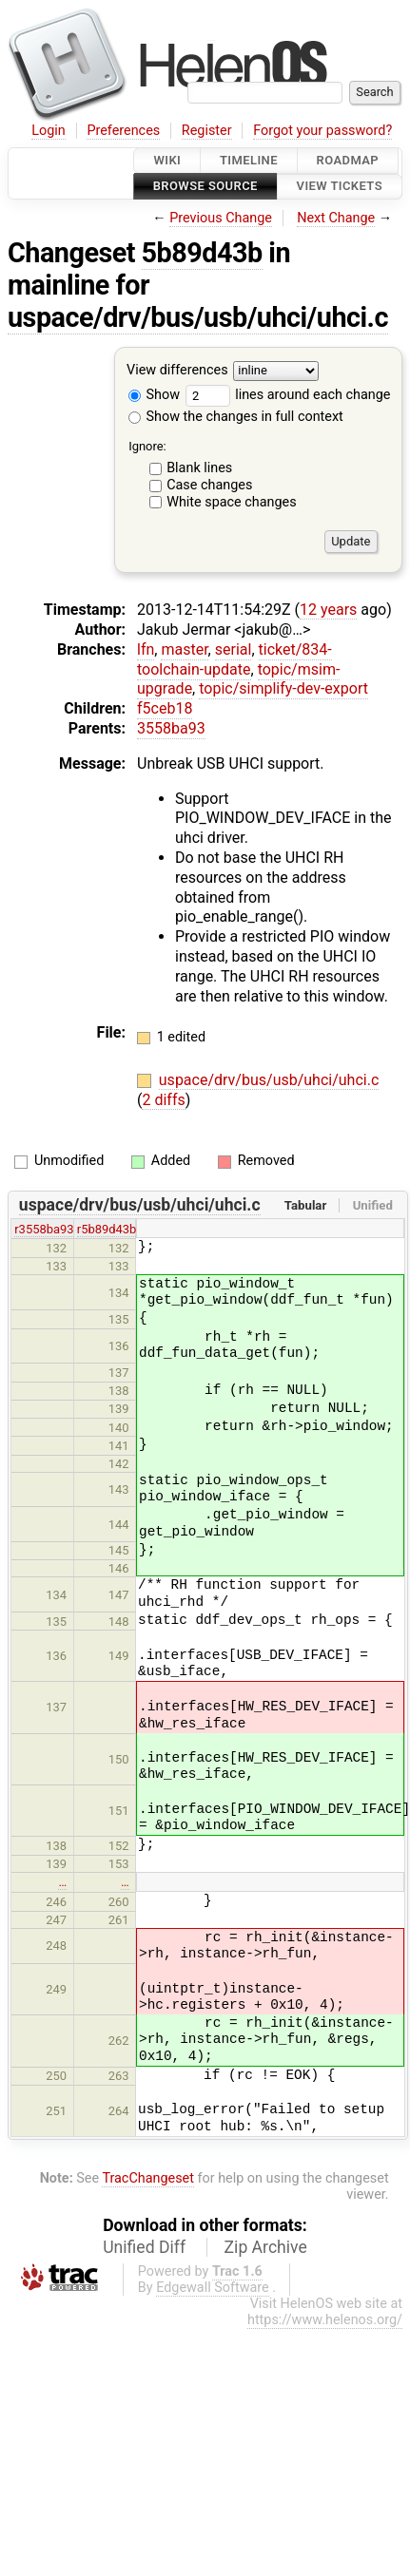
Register (207, 131)
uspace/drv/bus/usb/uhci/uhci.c (198, 317)
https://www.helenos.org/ (324, 2320)
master (184, 649)
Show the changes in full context (235, 417)
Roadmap (348, 160)
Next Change (336, 218)
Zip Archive (266, 2247)
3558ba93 (171, 728)
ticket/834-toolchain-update (234, 659)
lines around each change (288, 395)
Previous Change (220, 218)
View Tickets (339, 187)
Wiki (167, 160)
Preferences (123, 131)
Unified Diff (144, 2247)
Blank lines (199, 468)
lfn (145, 649)
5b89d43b (202, 253)
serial (233, 649)
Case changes (209, 485)
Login (48, 131)
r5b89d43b (107, 1229)
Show (154, 395)
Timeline (249, 160)
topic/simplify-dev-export (283, 688)
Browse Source (205, 187)
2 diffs (163, 1100)
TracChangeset (148, 2178)
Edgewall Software (212, 2288)
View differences (177, 370)
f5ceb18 (164, 708)
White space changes (231, 502)
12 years (328, 610)
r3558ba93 (43, 1229)
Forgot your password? (322, 131)
